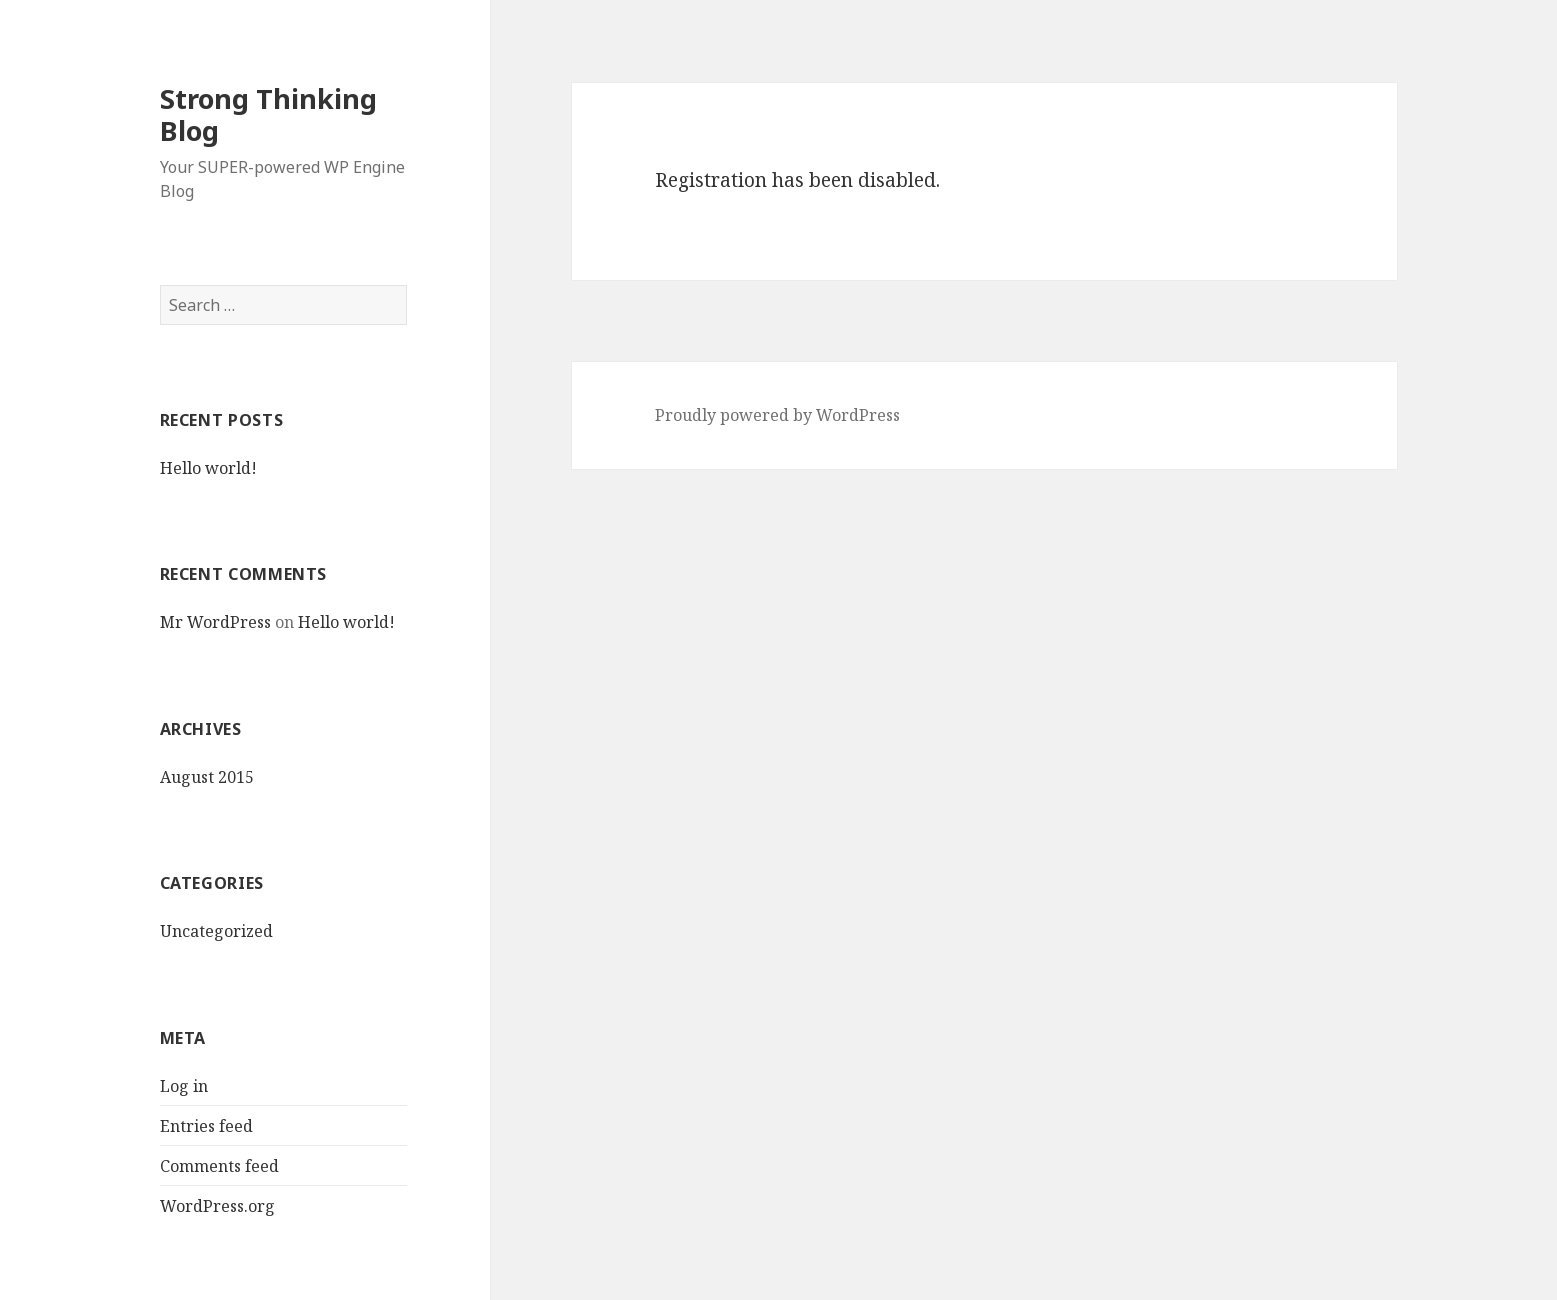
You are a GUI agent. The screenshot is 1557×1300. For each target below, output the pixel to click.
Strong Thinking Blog (268, 114)
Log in (184, 1086)
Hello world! (208, 468)
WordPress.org (217, 1206)
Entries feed (206, 1126)
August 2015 (207, 777)
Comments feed (219, 1166)
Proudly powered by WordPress (777, 415)
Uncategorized (216, 931)
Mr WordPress (215, 622)
